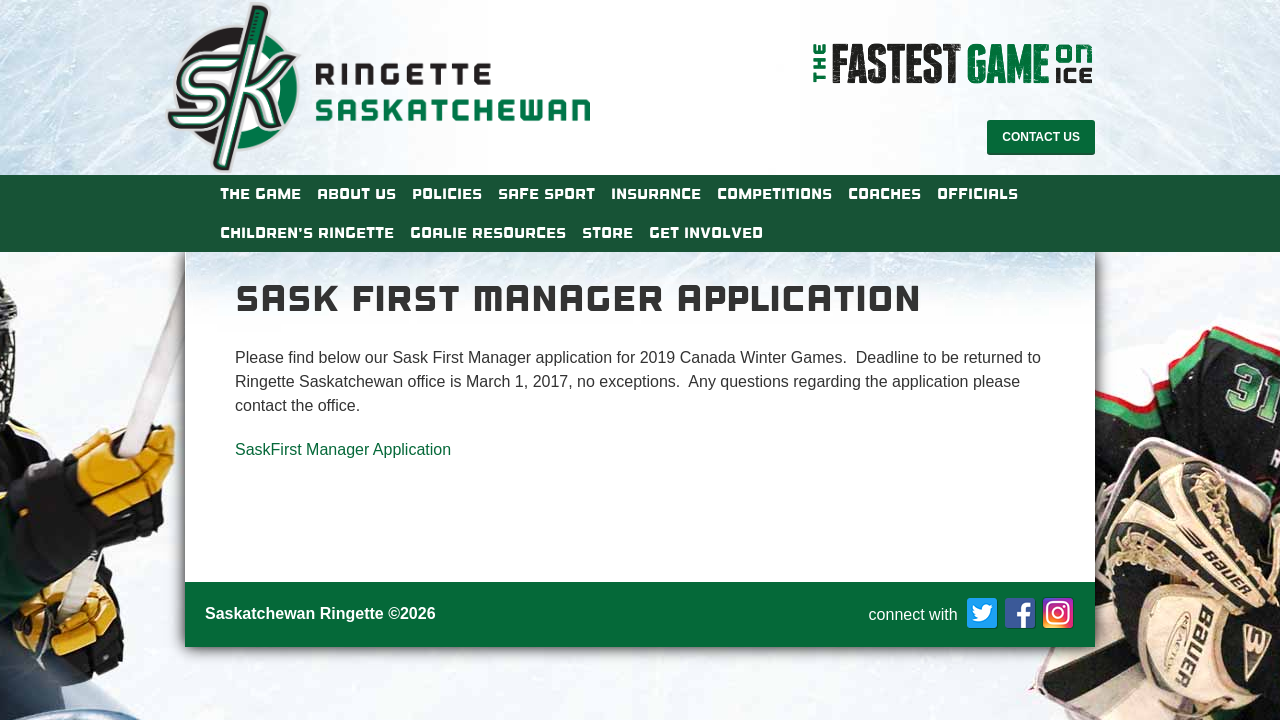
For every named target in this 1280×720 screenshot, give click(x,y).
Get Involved (706, 233)
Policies (447, 194)
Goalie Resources (488, 233)
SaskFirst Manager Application (343, 449)
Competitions (774, 194)
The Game (260, 194)
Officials (977, 194)
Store (607, 233)
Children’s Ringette (307, 233)
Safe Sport (546, 194)
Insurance (656, 194)
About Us (356, 194)
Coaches (884, 194)
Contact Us (1041, 137)
